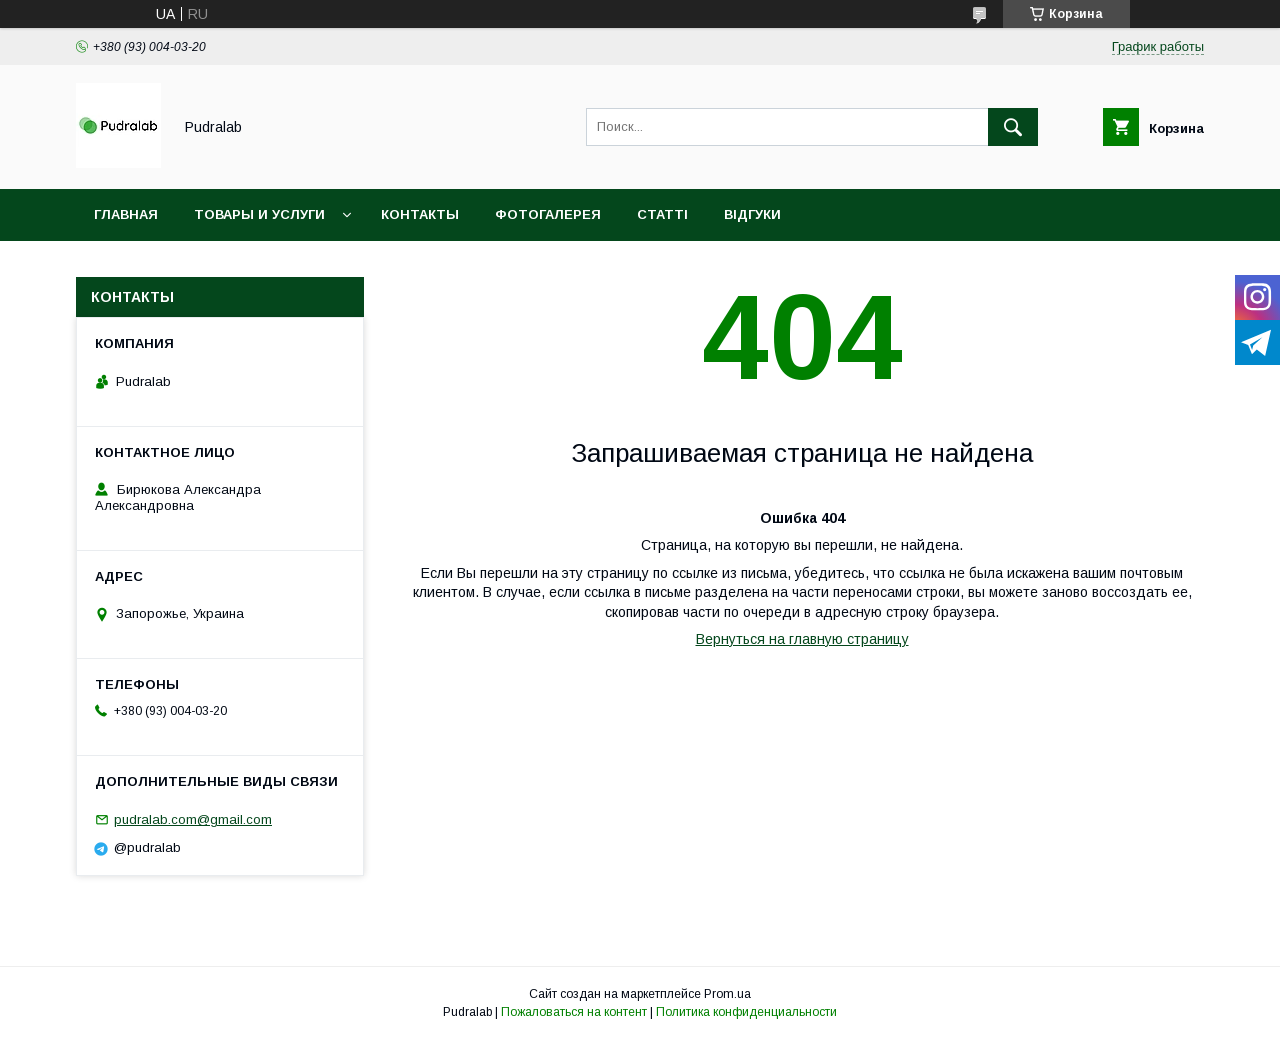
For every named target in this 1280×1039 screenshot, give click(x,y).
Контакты (420, 214)
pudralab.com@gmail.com (193, 819)
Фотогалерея (548, 214)
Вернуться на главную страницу (802, 639)
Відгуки (752, 214)
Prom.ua (727, 994)
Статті (662, 214)
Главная (126, 214)
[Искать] (1013, 127)
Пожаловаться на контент (574, 1012)
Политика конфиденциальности (746, 1012)
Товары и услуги (259, 214)
